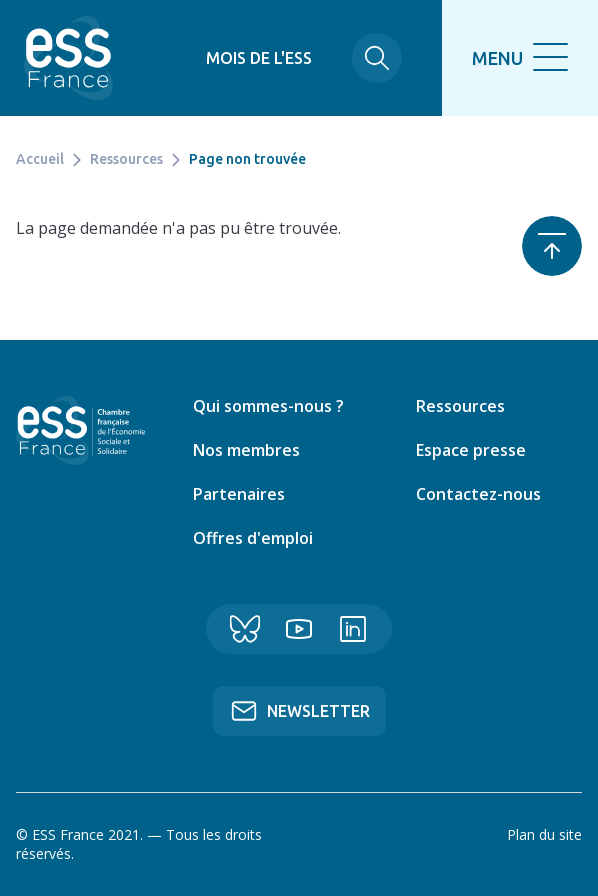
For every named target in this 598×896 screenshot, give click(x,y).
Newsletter (318, 711)
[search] (520, 58)
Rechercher (377, 58)
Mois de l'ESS (259, 58)
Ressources (126, 159)
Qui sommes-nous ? (268, 406)
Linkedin (353, 629)
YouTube (299, 629)
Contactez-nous (478, 494)
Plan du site (544, 834)
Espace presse (471, 450)
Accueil (40, 159)
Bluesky (245, 629)
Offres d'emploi (253, 538)
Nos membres (246, 450)
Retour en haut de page (552, 246)
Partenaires (239, 494)
